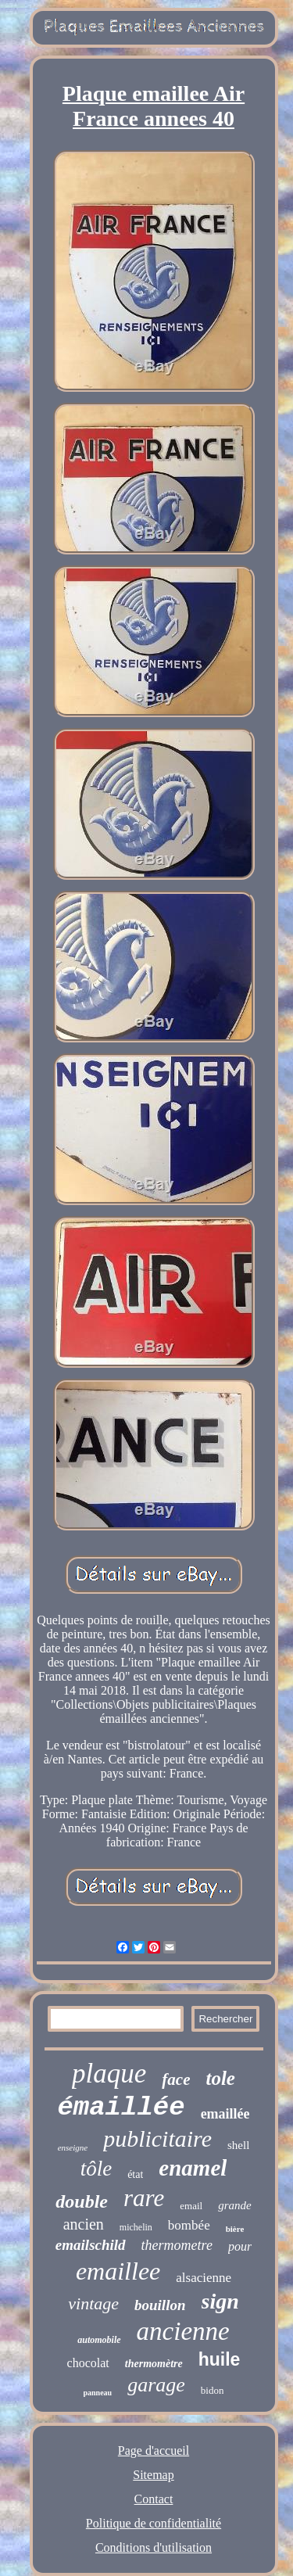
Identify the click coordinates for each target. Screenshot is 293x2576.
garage (156, 2384)
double (81, 2201)
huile (219, 2359)
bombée (189, 2225)
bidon (212, 2390)
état (135, 2174)
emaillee (118, 2271)
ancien (83, 2224)
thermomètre (154, 2364)
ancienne (183, 2331)
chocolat (88, 2363)
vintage (93, 2303)
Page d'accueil (153, 2450)
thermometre (177, 2245)
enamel (193, 2167)
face (176, 2079)
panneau (98, 2392)
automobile (98, 2339)
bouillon (159, 2305)
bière (235, 2228)
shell (238, 2145)
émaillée (120, 2107)
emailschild (90, 2245)
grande (235, 2205)
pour (240, 2246)
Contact (153, 2499)
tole (220, 2078)
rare (143, 2198)
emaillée (225, 2114)
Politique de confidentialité (153, 2523)
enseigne (73, 2147)
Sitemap (153, 2474)
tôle (96, 2168)
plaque (109, 2073)
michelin (136, 2227)
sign (220, 2301)
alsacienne (203, 2277)
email (191, 2206)
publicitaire (157, 2138)
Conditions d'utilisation (153, 2547)
